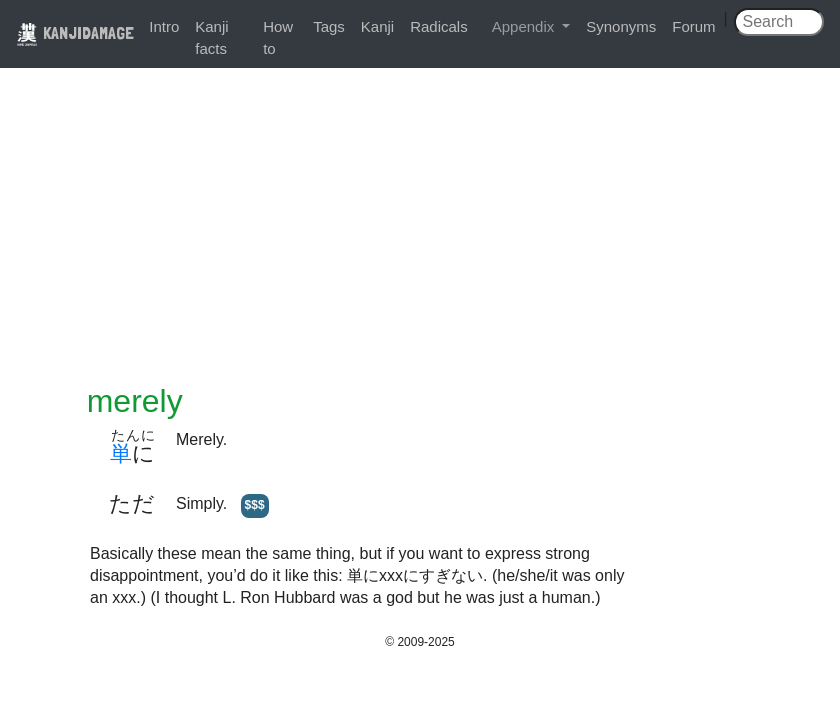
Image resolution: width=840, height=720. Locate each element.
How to (278, 37)
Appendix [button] (525, 26)
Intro (164, 26)
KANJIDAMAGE (75, 32)
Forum (693, 26)
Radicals (439, 26)
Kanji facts (211, 37)
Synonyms (621, 26)
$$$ (255, 505)
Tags (329, 26)
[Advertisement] (420, 232)
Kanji (377, 26)
